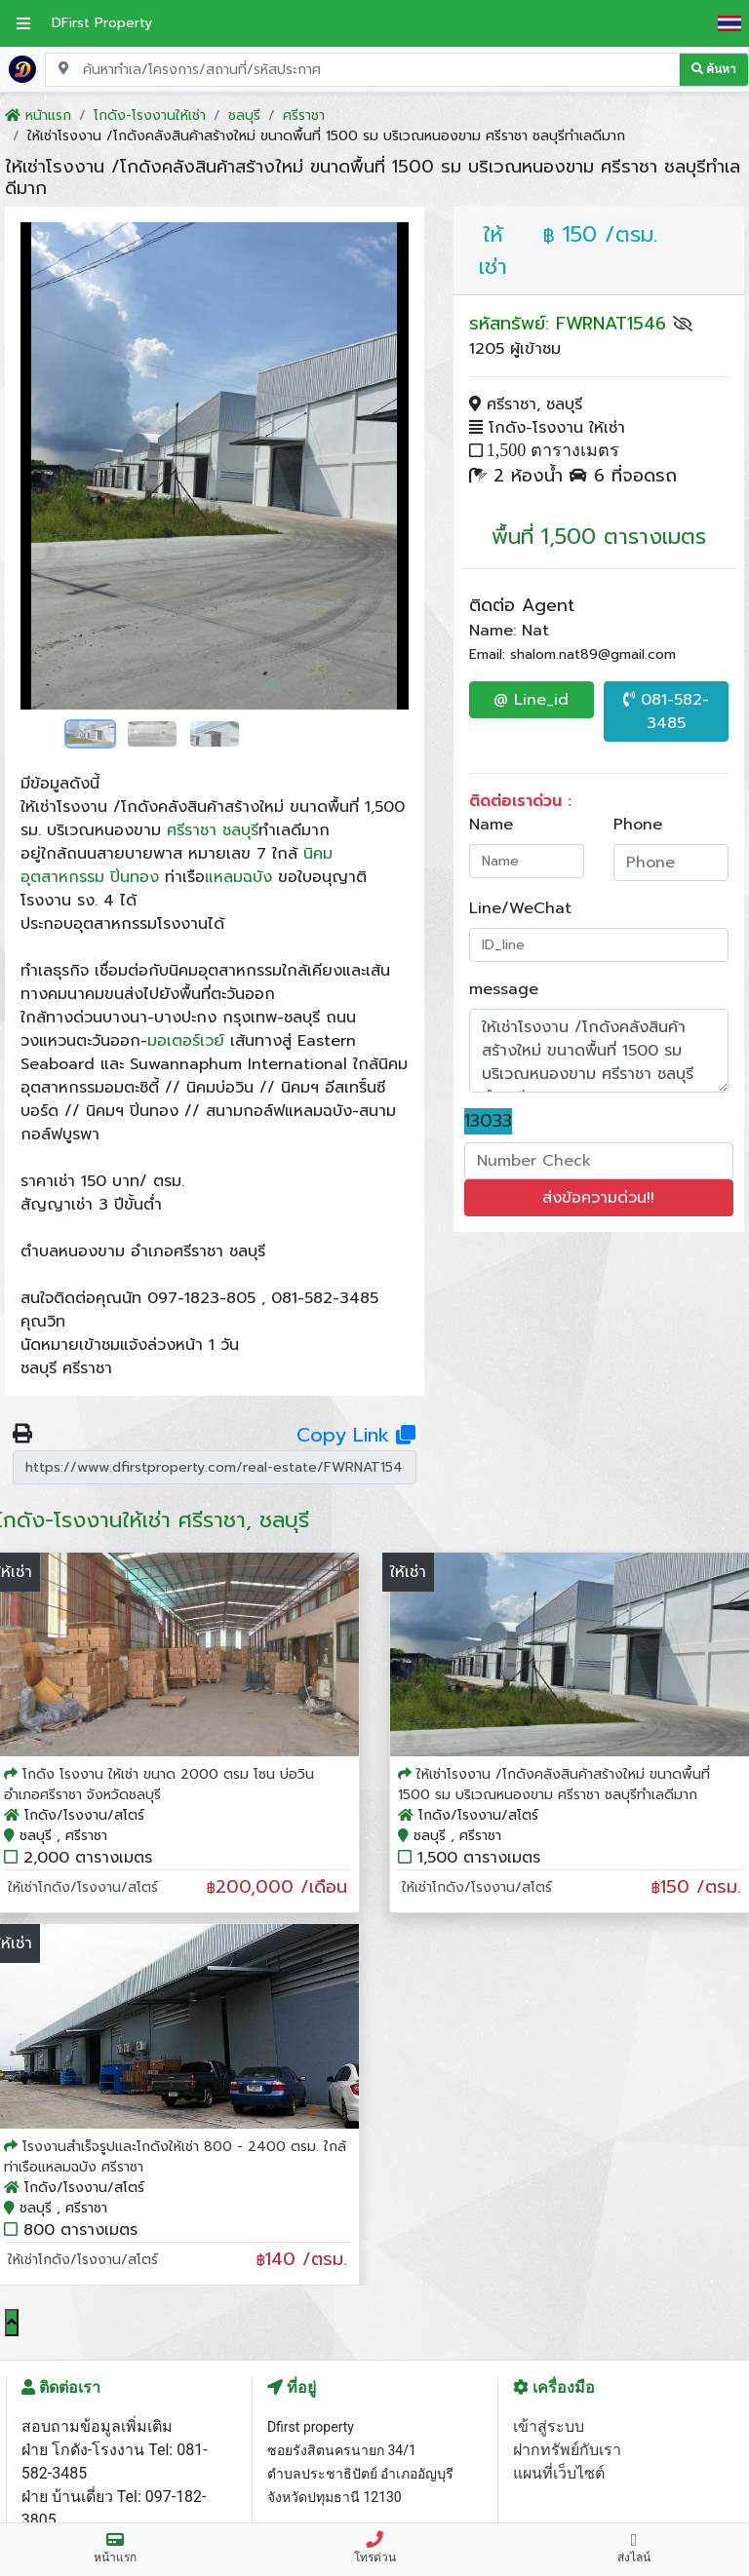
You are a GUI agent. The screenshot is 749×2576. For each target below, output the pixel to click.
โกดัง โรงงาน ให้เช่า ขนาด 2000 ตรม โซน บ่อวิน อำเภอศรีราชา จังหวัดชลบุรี (159, 1784)
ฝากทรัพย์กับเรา (567, 2450)
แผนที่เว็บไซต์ (559, 2473)
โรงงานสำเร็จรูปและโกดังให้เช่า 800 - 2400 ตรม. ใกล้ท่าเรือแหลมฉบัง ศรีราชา (175, 2156)
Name (491, 824)
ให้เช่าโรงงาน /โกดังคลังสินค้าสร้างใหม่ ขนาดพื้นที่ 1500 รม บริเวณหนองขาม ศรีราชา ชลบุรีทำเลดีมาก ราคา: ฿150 (599, 1051)
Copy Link (355, 1434)
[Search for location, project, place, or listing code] (362, 70)
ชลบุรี (240, 830)
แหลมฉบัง (238, 877)
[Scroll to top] (12, 2322)
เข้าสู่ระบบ (548, 2426)
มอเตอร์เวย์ (185, 1041)
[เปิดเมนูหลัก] (23, 23)
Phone (637, 824)
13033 (488, 1121)
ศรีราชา (192, 830)
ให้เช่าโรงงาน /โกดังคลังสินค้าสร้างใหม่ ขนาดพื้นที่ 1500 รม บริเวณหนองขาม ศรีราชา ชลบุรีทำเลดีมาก (554, 1784)
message (503, 989)
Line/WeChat (520, 908)
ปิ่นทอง (134, 877)
